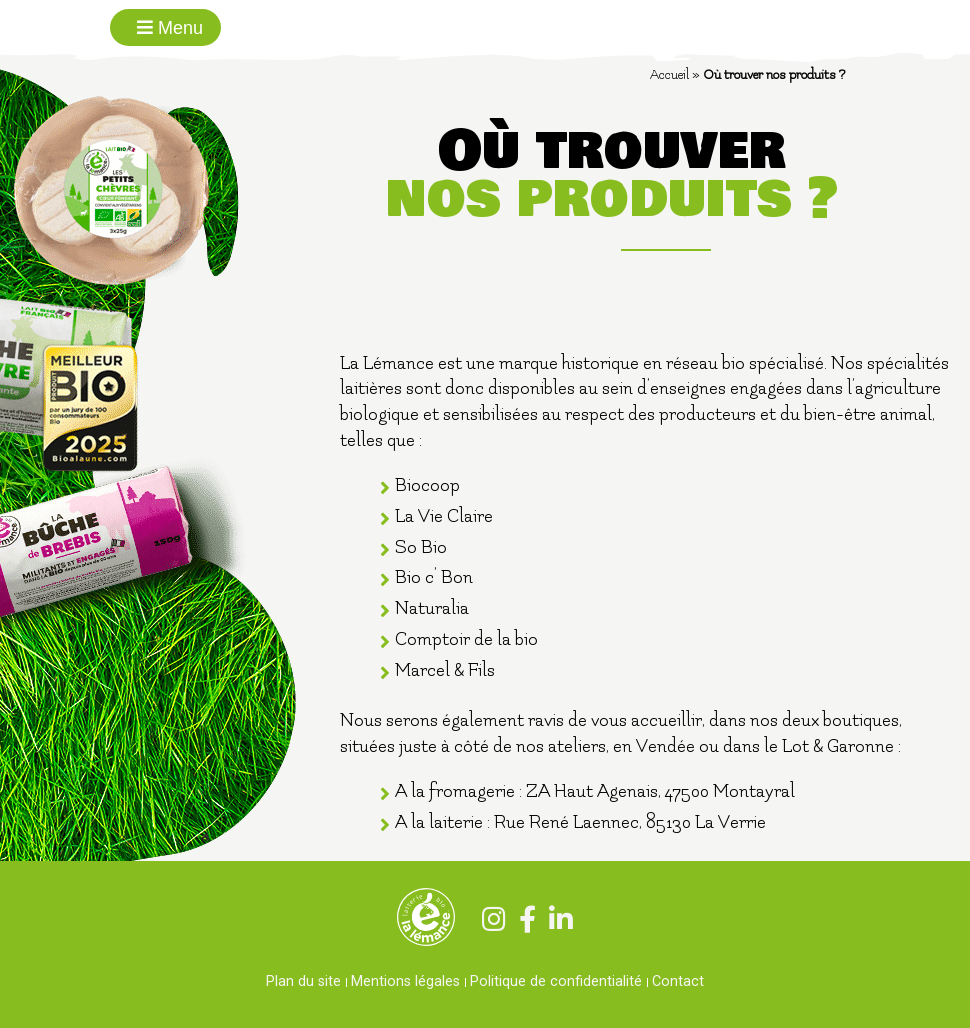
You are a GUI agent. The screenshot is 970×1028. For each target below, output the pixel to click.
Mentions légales (405, 981)
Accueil (669, 74)
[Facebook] (523, 922)
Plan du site (303, 981)
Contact (678, 981)
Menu (170, 28)
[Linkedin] (556, 922)
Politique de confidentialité (556, 981)
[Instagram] (489, 922)
